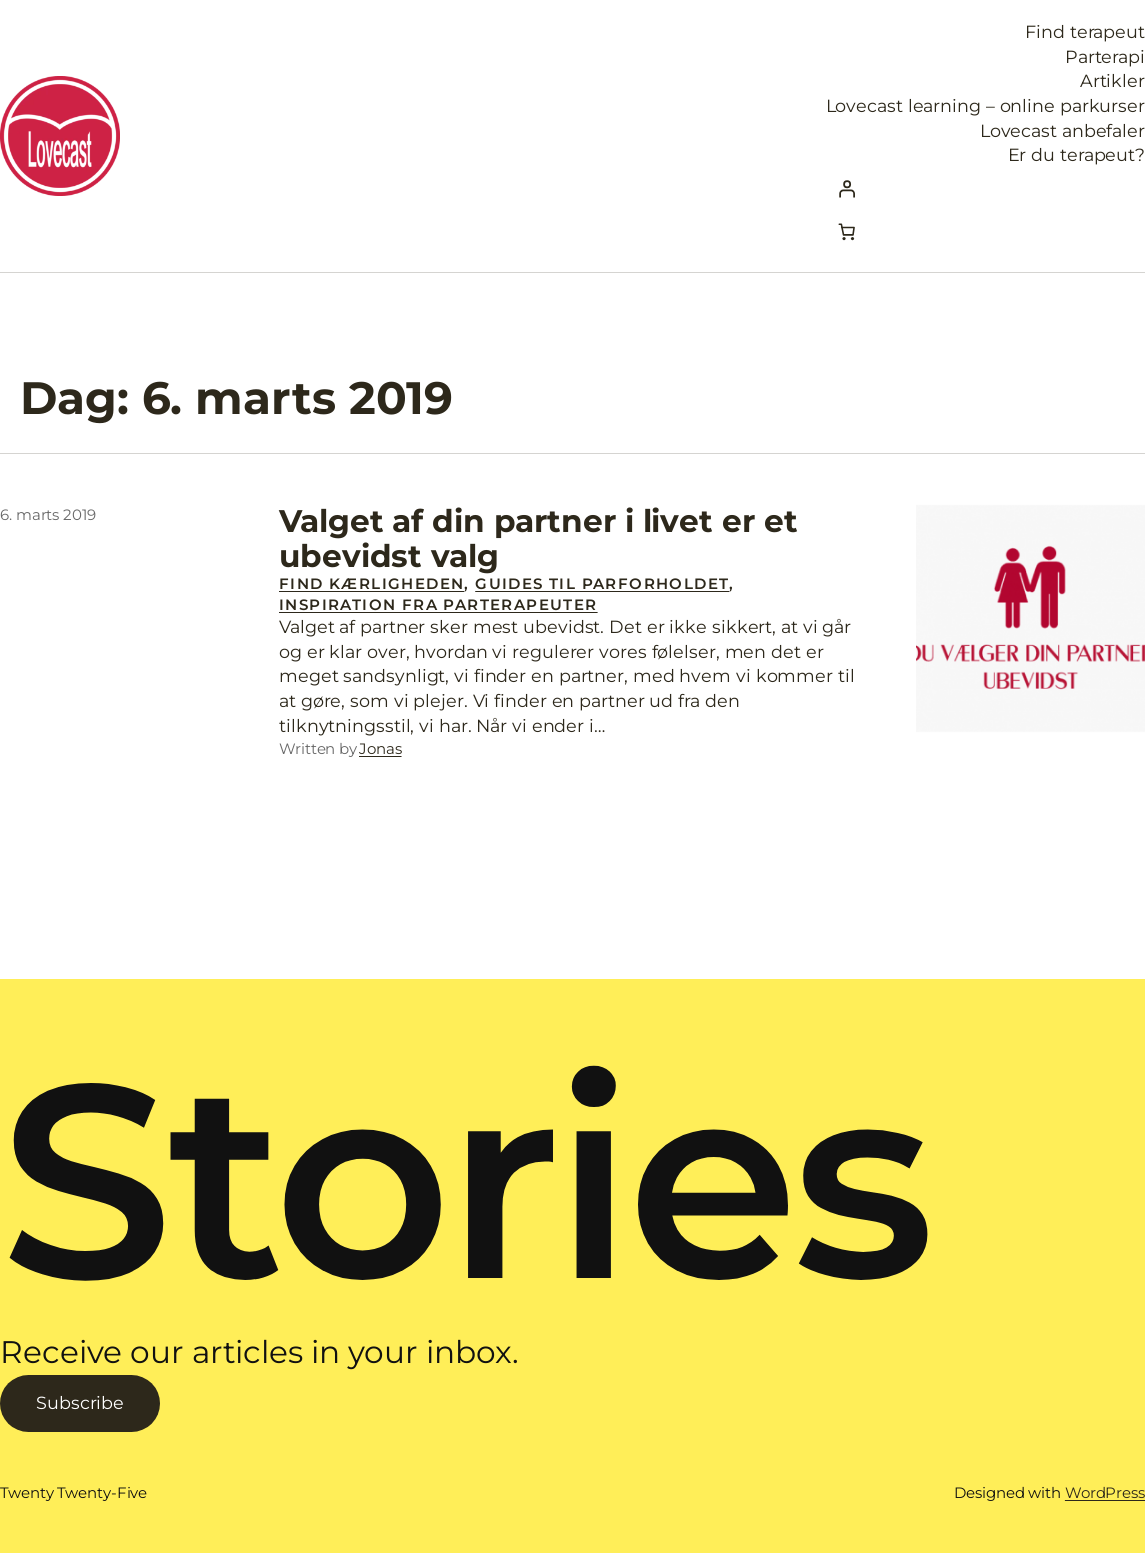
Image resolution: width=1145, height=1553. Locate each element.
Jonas (380, 748)
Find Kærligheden (371, 583)
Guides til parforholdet (602, 583)
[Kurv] (847, 231)
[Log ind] (985, 189)
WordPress (1105, 1492)
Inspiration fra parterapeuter (438, 604)
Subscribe (80, 1402)
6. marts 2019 (48, 514)
